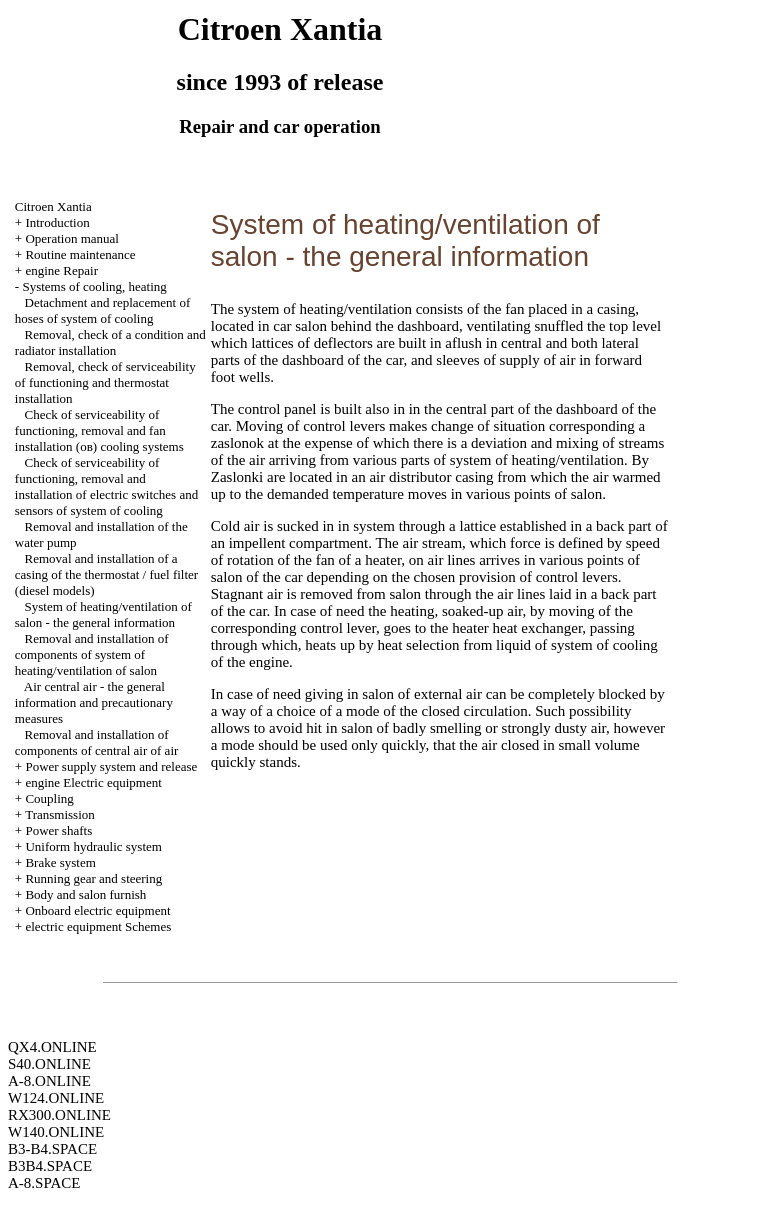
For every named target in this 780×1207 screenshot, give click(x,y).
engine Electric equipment (93, 782)
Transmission (60, 814)
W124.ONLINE (56, 1098)
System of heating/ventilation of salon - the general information (103, 614)
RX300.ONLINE (59, 1115)
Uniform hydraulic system (93, 846)
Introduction (57, 222)
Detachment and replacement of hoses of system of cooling (102, 310)
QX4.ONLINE (52, 1047)
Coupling (49, 798)
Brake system (60, 862)
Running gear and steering (93, 878)
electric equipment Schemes (98, 926)
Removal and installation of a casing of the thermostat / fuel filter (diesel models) (106, 574)
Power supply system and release (111, 766)
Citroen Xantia (53, 206)
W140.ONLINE (56, 1132)
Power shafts (58, 830)
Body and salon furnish (85, 894)
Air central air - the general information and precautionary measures (94, 702)
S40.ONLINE (49, 1064)
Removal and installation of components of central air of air (97, 742)
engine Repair (61, 270)
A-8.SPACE (44, 1183)
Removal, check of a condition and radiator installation (110, 342)
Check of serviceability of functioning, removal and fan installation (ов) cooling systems (99, 430)
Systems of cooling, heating (94, 286)
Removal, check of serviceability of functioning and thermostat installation (105, 382)
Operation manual (72, 238)
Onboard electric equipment (97, 910)
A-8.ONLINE (49, 1081)
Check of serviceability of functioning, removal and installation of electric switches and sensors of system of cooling (106, 486)
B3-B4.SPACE (52, 1149)
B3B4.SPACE (50, 1166)
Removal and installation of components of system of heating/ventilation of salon (92, 654)
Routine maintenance (80, 254)
